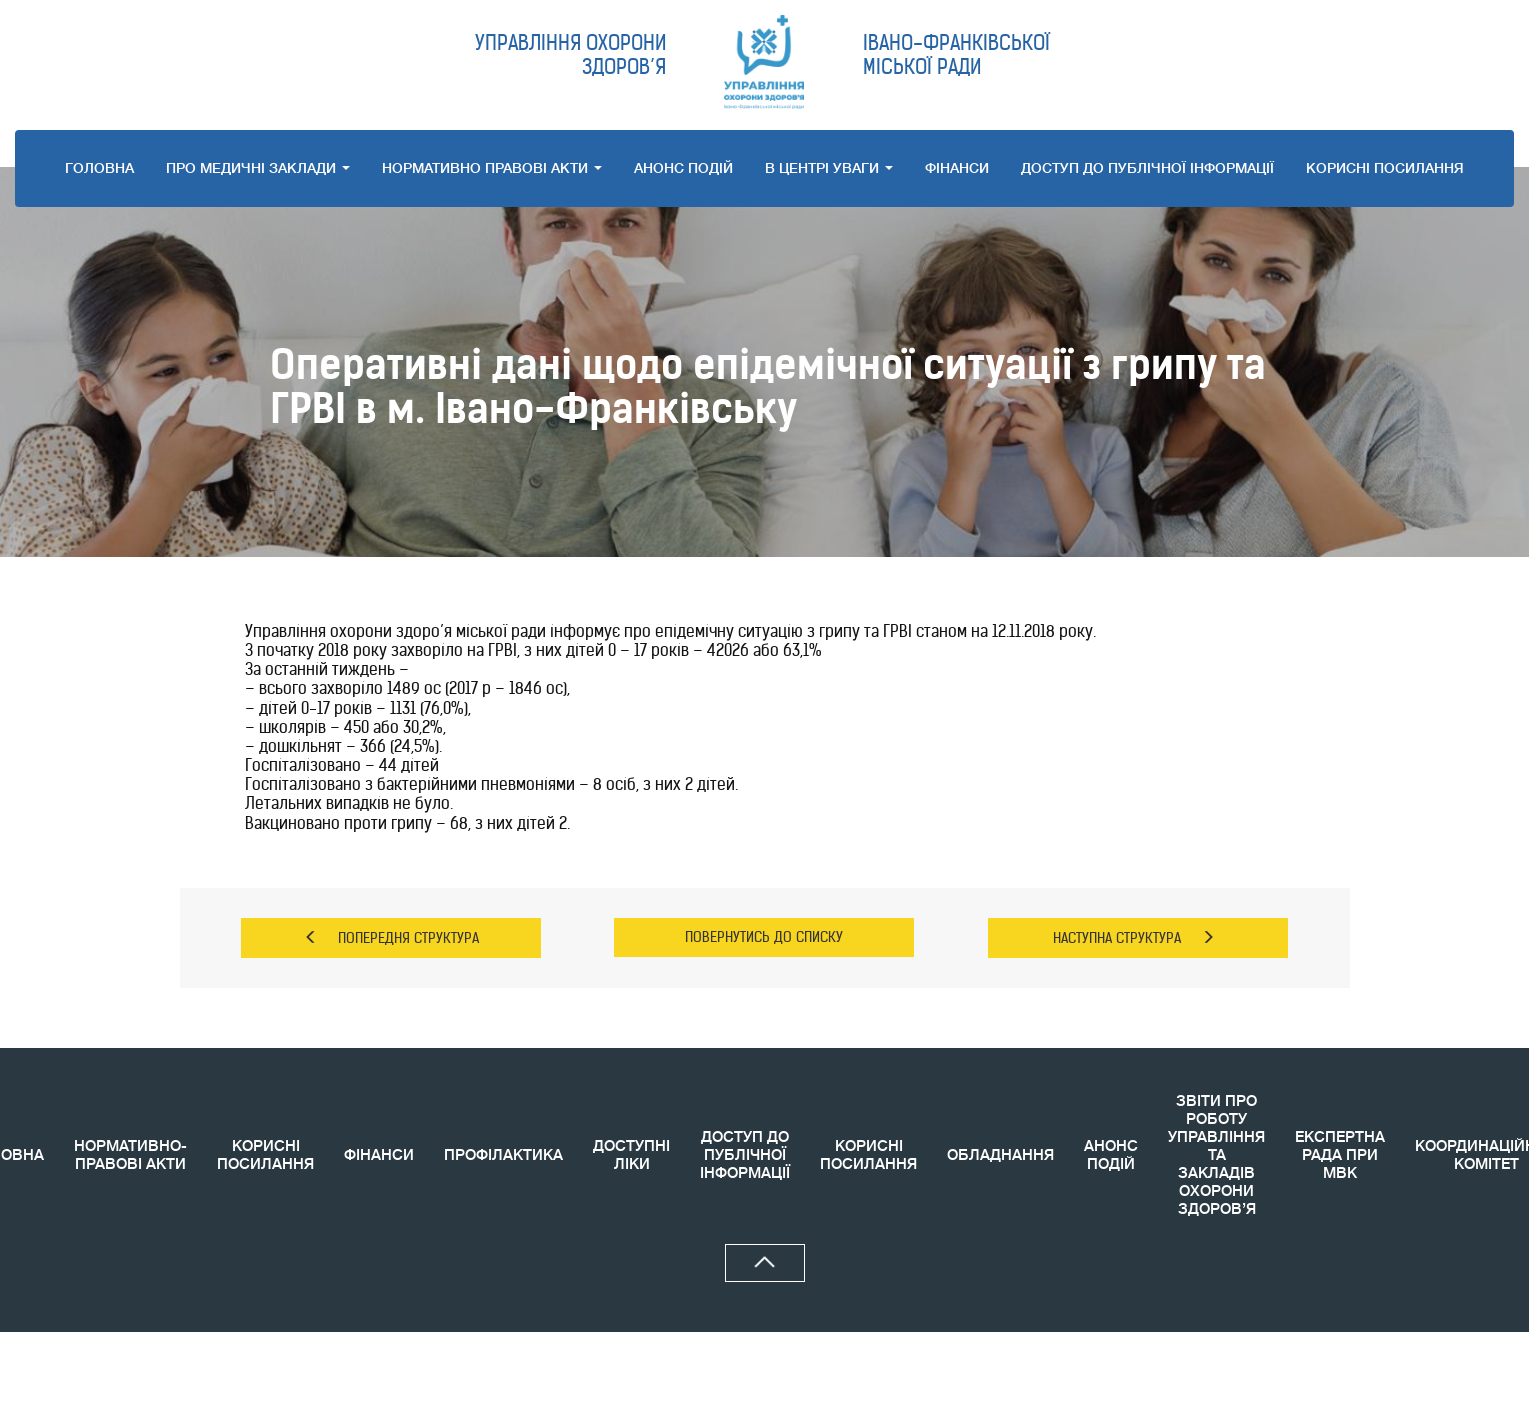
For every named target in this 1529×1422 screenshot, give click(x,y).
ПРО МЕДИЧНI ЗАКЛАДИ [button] (258, 168)
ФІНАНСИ (957, 168)
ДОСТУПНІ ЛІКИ (631, 1155)
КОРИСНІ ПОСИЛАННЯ (265, 1155)
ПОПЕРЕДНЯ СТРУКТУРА (391, 938)
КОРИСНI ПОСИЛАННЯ (1385, 168)
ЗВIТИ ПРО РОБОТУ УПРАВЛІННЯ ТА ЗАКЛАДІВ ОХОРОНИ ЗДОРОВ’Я (1216, 1155)
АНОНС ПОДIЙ (683, 168)
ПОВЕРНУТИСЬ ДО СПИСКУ (764, 937)
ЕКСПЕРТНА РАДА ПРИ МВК (1340, 1155)
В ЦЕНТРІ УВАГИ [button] (829, 168)
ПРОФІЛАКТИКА (503, 1155)
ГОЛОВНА (99, 168)
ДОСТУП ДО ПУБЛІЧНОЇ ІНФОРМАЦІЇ (1147, 168)
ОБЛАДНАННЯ (1000, 1155)
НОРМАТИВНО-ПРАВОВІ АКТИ (130, 1155)
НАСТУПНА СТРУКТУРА (1134, 938)
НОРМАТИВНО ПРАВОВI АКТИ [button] (492, 168)
